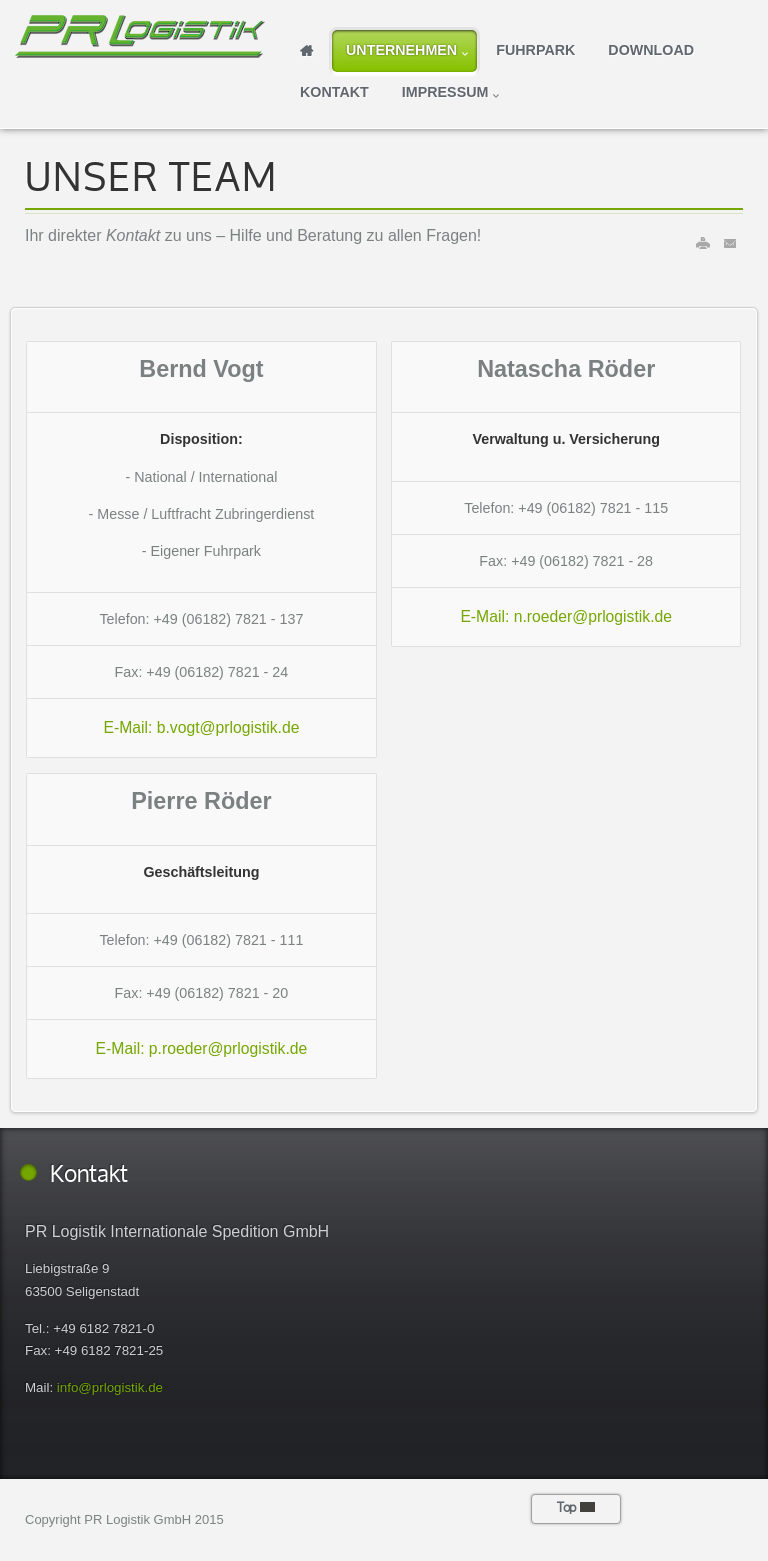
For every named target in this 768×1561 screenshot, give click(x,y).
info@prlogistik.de (110, 1387)
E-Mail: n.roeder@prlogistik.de (566, 616)
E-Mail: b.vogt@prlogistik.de (201, 727)
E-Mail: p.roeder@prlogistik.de (202, 1048)
